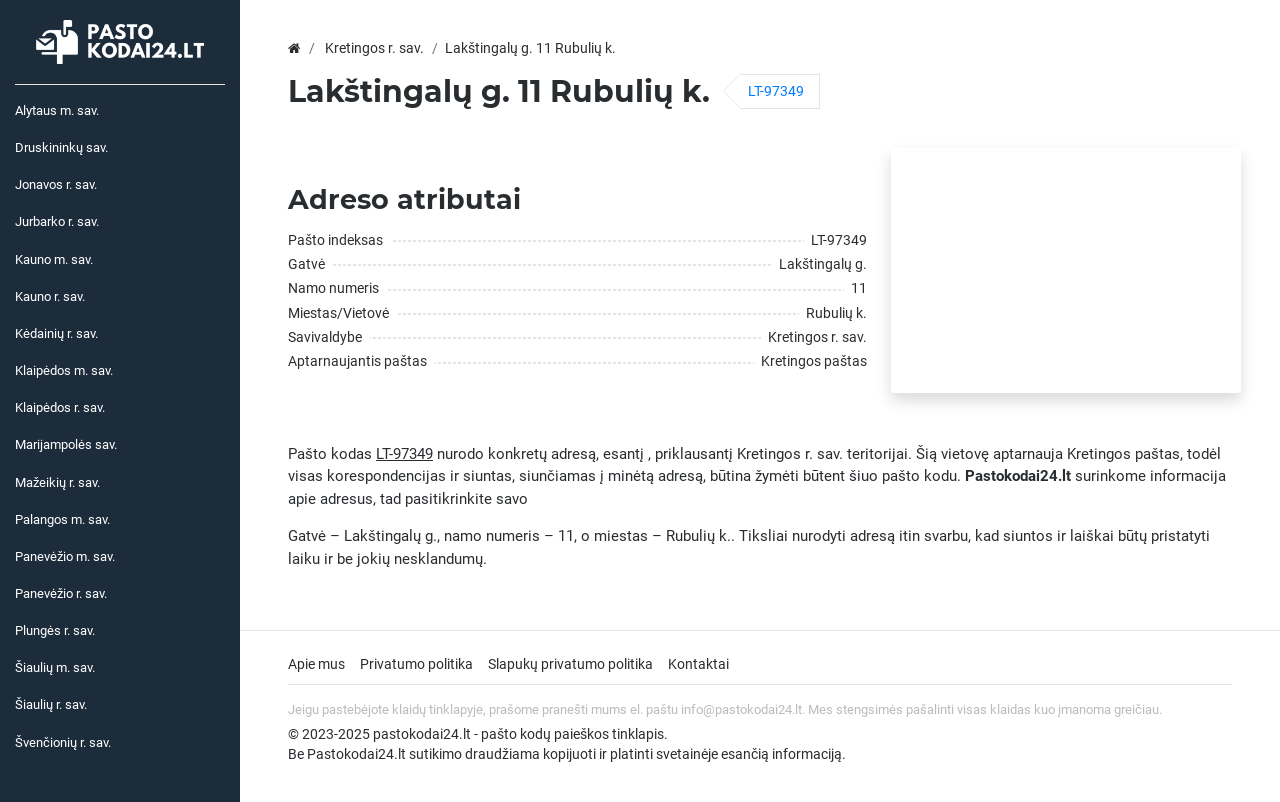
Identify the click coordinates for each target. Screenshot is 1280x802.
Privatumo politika (416, 664)
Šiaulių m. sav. (55, 667)
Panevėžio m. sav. (65, 556)
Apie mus (316, 664)
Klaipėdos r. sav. (60, 407)
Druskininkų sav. (61, 147)
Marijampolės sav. (66, 444)
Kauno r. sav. (50, 296)
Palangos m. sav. (62, 519)
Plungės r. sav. (55, 630)
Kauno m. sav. (54, 259)
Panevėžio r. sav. (61, 593)
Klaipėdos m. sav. (64, 370)
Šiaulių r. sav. (51, 704)
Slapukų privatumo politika (570, 664)
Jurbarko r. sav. (57, 221)
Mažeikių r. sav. (57, 482)
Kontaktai (698, 664)
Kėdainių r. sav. (56, 333)
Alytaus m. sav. (57, 110)
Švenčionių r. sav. (63, 742)
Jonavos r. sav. (56, 184)
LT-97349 (776, 91)
